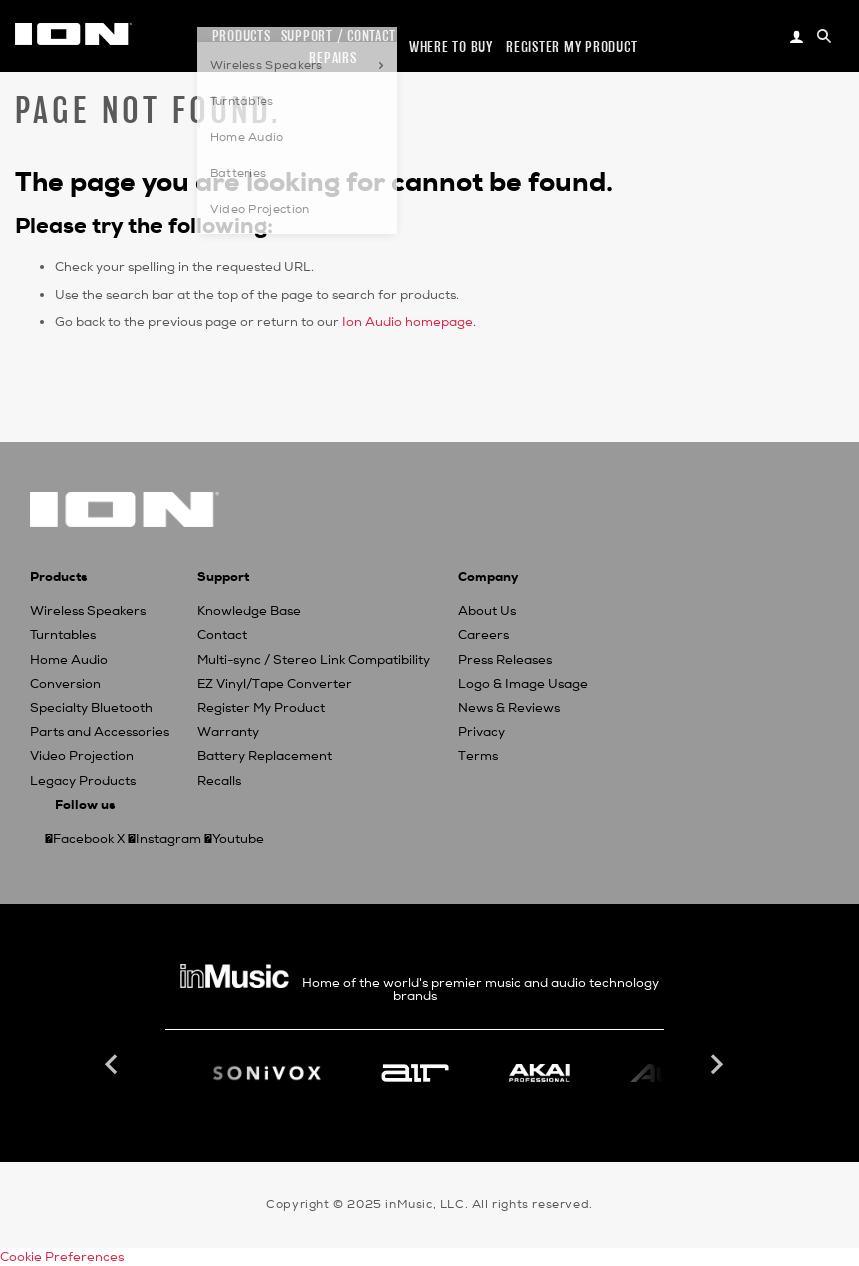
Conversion (65, 684)
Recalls (219, 781)
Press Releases (505, 660)
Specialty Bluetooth (91, 708)
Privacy (481, 732)
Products (241, 35)
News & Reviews (509, 708)
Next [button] (715, 1065)
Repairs (332, 57)
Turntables (63, 635)
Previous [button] (114, 1065)
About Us (487, 611)
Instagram (168, 839)
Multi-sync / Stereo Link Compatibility (313, 660)
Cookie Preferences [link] (62, 1257)
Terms (478, 756)
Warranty (228, 732)
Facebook (83, 839)
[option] (415, 1073)
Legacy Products (83, 781)
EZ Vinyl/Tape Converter (274, 684)
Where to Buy (451, 46)
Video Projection (82, 756)
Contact (222, 635)
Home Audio (69, 660)
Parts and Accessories (99, 732)
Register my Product (571, 46)
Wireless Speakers (88, 611)
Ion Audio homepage (407, 322)
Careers (483, 635)
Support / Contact (338, 35)
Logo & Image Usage (523, 684)
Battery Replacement (264, 756)
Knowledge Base (249, 611)
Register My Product (261, 708)
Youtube (238, 839)
